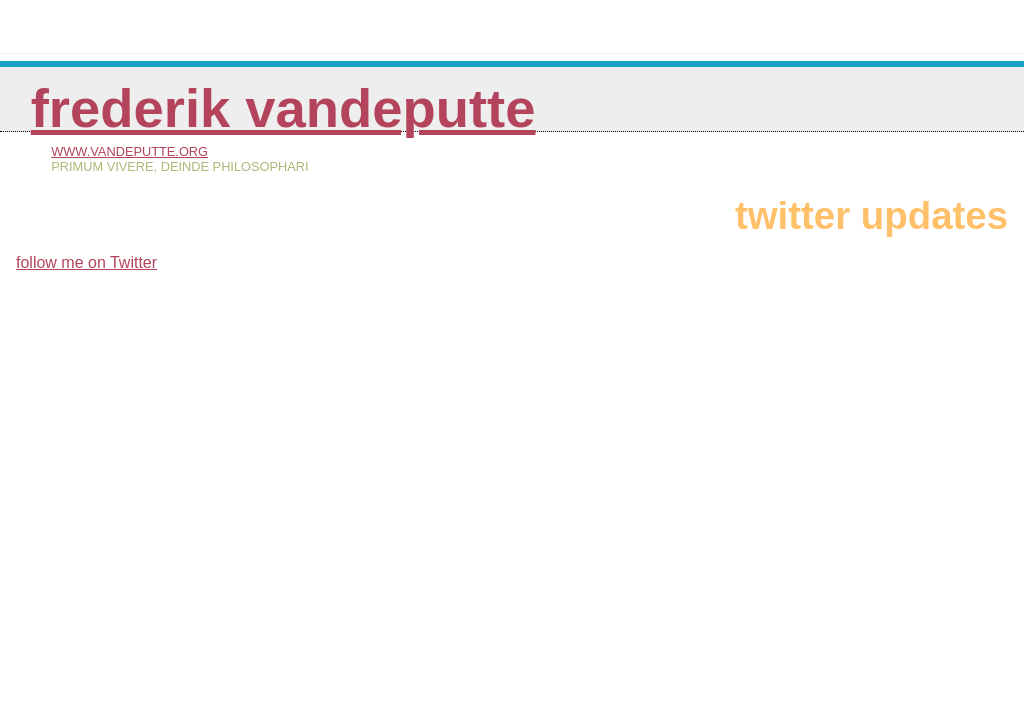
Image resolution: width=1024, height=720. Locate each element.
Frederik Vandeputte (283, 108)
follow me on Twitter (86, 262)
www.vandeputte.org (129, 151)
